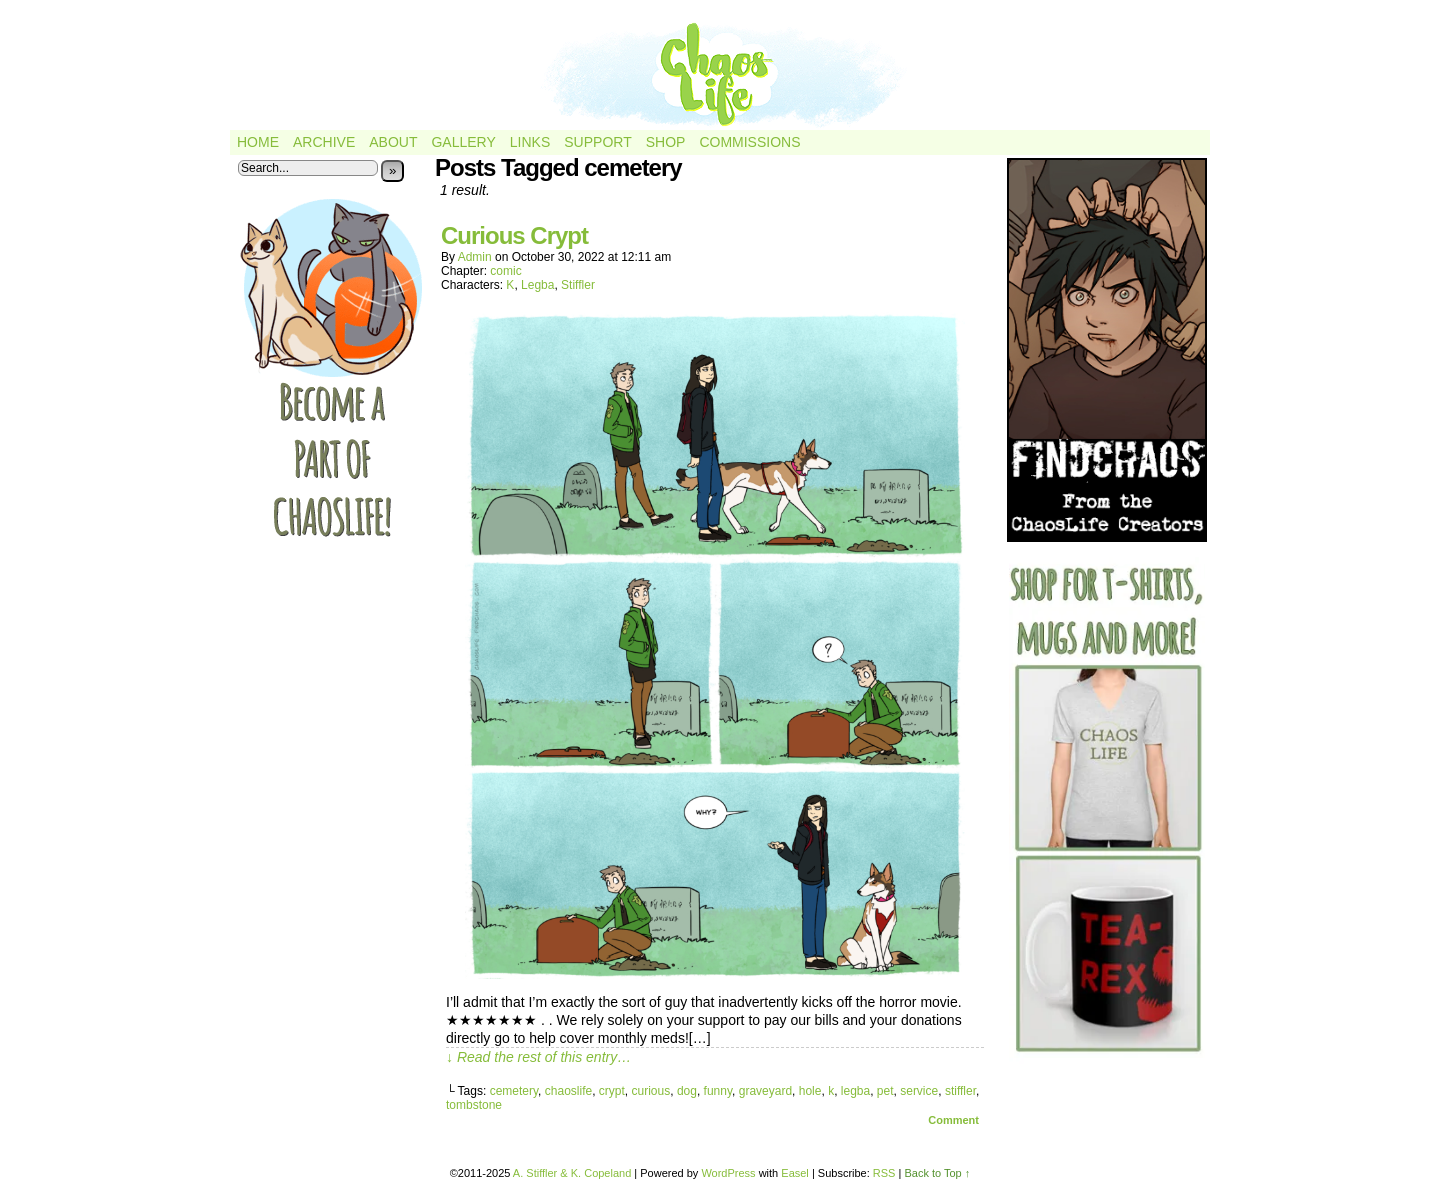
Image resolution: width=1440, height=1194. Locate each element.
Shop (666, 142)
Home (258, 142)
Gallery (463, 142)
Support (597, 142)
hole (810, 1091)
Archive (324, 142)
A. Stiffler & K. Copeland (572, 1173)
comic (505, 271)
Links (530, 142)
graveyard (765, 1091)
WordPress (728, 1173)
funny (718, 1091)
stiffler (960, 1091)
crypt (612, 1091)
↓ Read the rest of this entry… (538, 1057)
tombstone (474, 1105)
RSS (884, 1173)
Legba (537, 285)
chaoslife (568, 1091)
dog (687, 1091)
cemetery (514, 1091)
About (393, 142)
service (919, 1091)
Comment (953, 1120)
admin (475, 257)
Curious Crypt (514, 235)
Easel (795, 1173)
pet (885, 1091)
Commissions (749, 142)
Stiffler (578, 285)
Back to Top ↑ (937, 1173)
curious (651, 1091)
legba (855, 1091)
